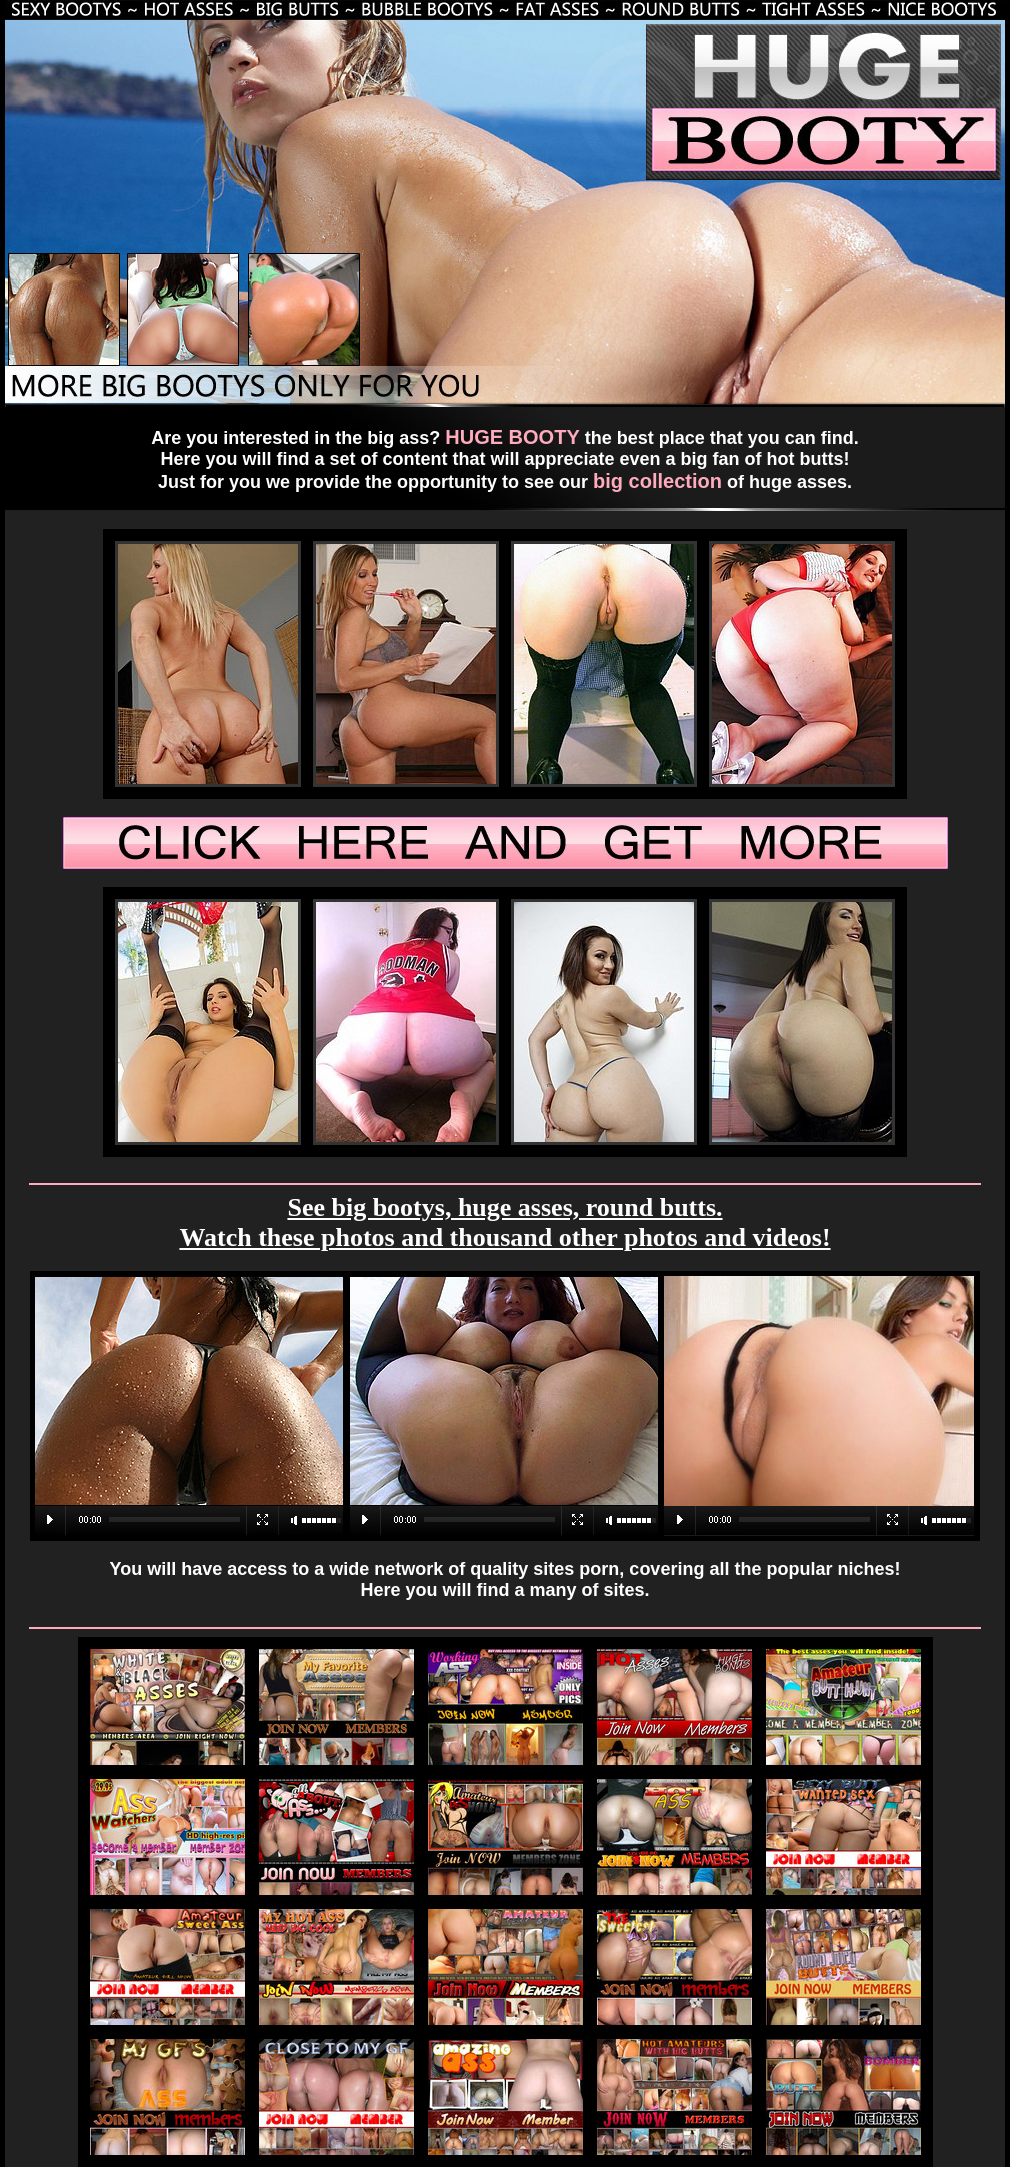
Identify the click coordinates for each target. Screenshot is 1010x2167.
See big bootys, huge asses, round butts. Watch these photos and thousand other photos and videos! (504, 1222)
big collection (657, 481)
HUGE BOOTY (512, 437)
